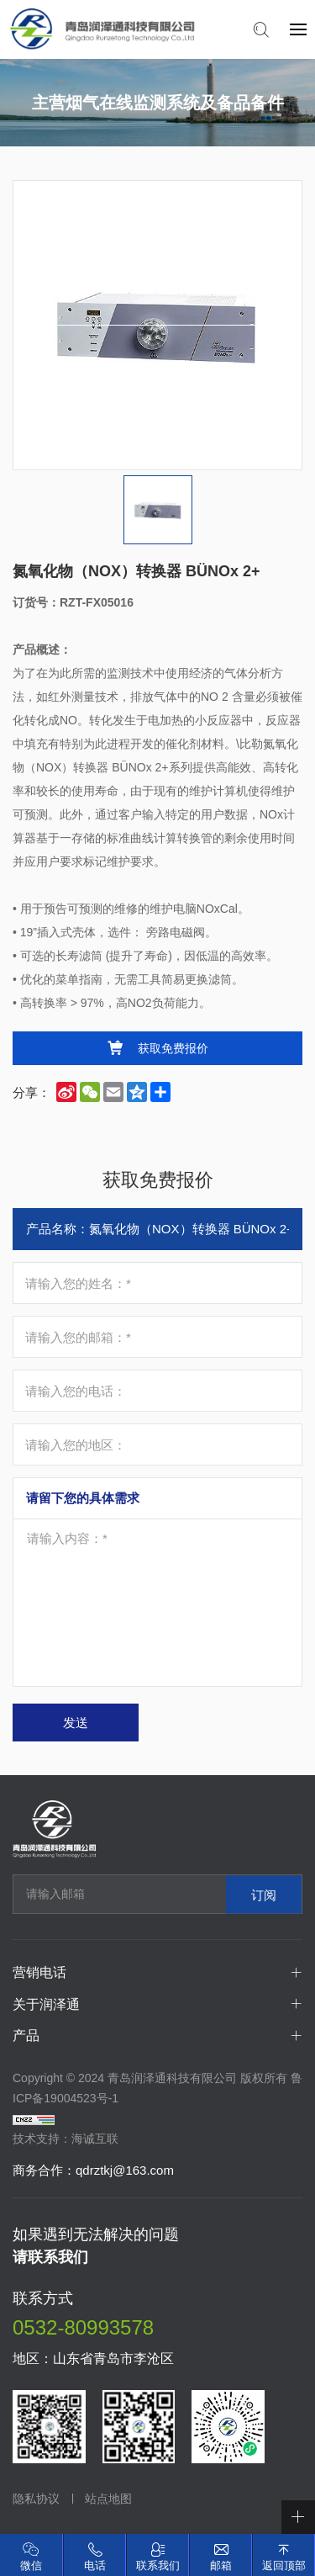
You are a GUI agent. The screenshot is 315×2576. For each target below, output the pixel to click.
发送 (75, 1722)
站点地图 (108, 2498)
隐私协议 (36, 2498)
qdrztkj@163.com (125, 2170)
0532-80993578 (83, 2327)
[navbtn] (298, 28)
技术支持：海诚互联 (65, 2138)
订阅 (263, 1894)
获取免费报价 (173, 1048)
